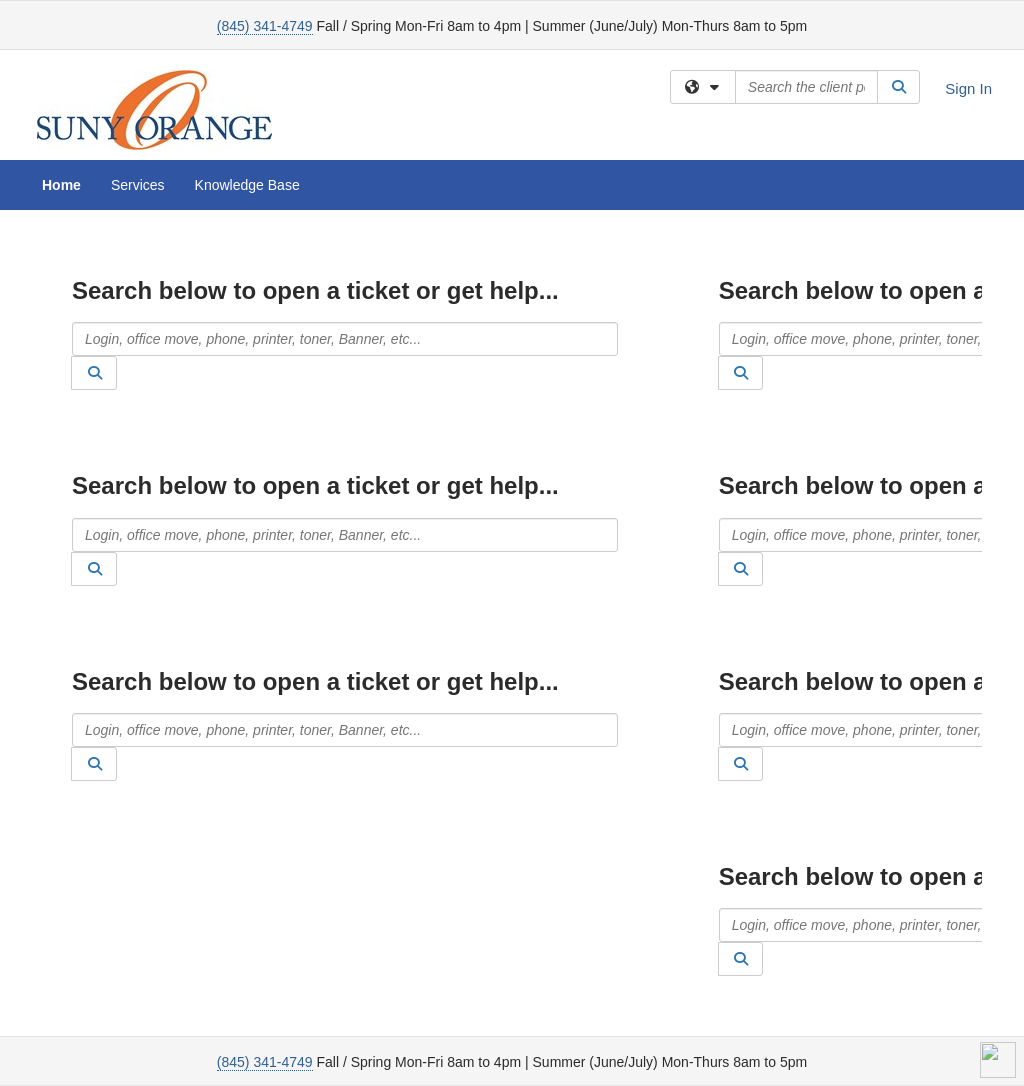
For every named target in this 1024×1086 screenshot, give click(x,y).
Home (61, 185)
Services (138, 185)
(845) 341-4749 (265, 26)
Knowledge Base (247, 185)
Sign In (968, 88)
